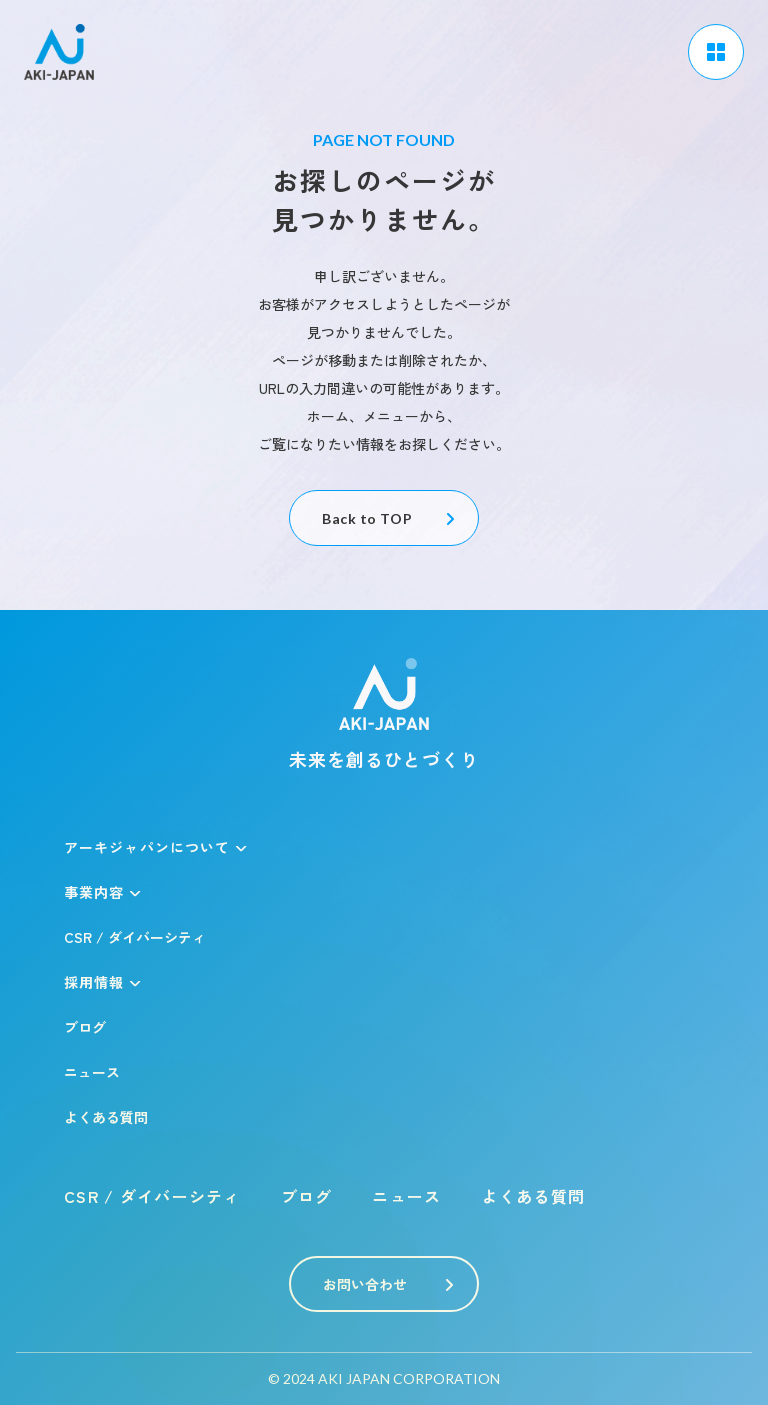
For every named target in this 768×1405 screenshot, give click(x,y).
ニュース (92, 1072)
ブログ (85, 1027)
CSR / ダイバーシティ (135, 937)
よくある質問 (106, 1117)
